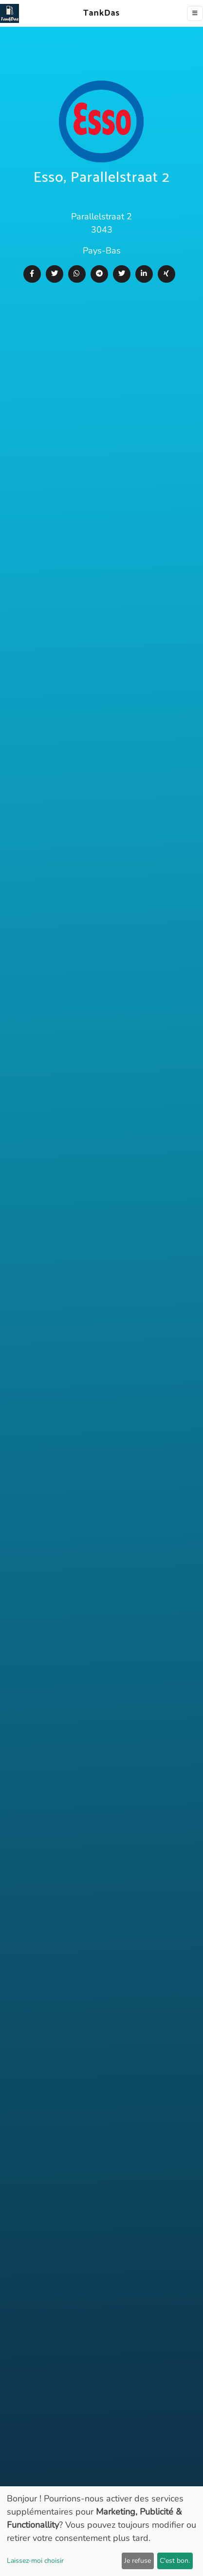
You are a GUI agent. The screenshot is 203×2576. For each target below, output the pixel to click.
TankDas (99, 13)
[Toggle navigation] (195, 13)
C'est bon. (175, 2560)
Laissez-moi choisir (35, 2560)
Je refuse (137, 2560)
